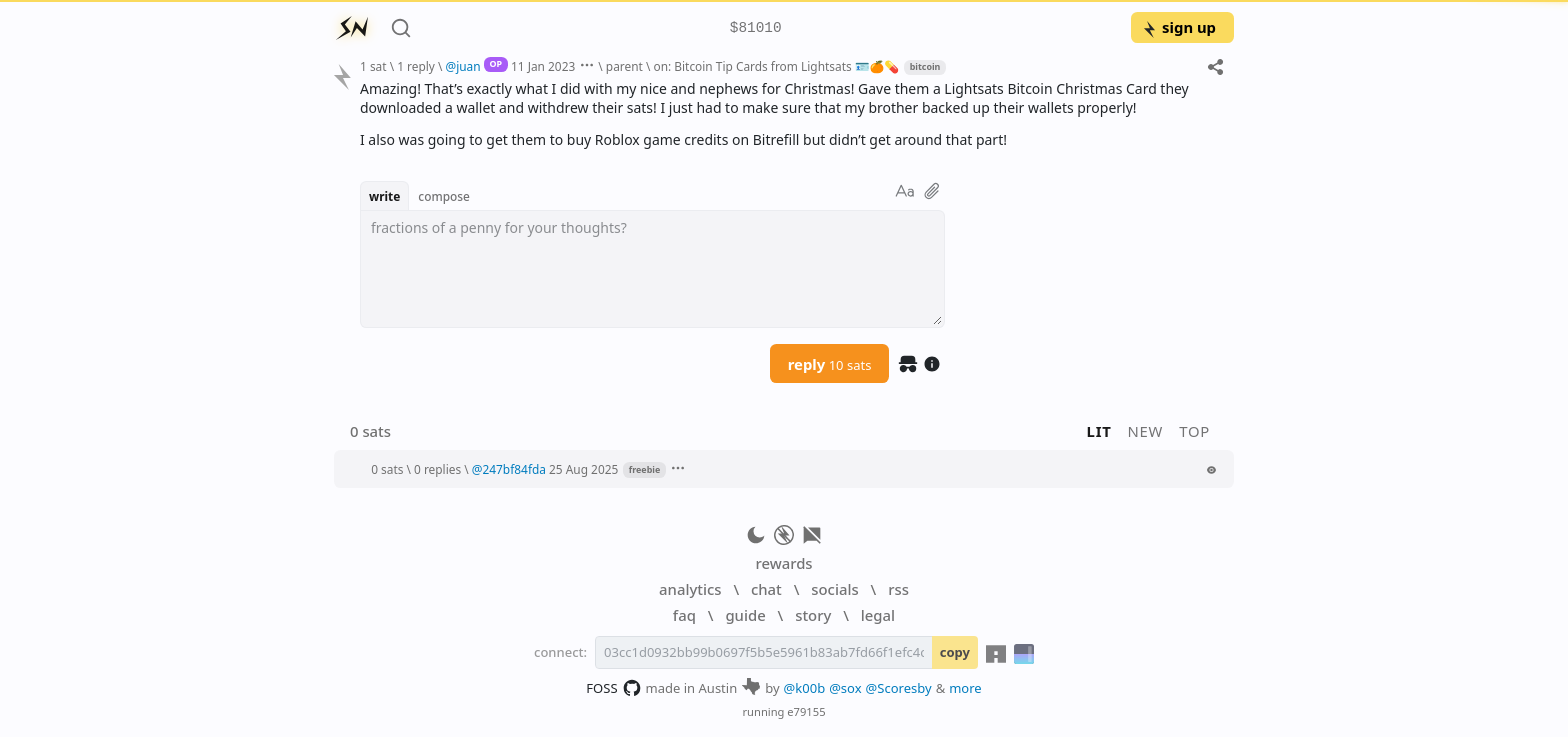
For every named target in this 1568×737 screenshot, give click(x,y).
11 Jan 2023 (543, 66)
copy (955, 652)
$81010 (756, 28)
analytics (690, 589)
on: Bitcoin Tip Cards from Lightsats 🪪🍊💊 (776, 66)
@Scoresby (899, 688)
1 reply (416, 66)
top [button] (1194, 431)
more (965, 688)
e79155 (806, 711)
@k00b (805, 688)
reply (830, 364)
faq (684, 615)
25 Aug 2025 (583, 469)
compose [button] (444, 196)
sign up (1178, 27)
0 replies (437, 469)
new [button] (1146, 431)
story (813, 615)
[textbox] (652, 269)
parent (624, 66)
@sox (845, 688)
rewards (783, 563)
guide (745, 615)
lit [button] (1099, 431)
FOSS (613, 688)
